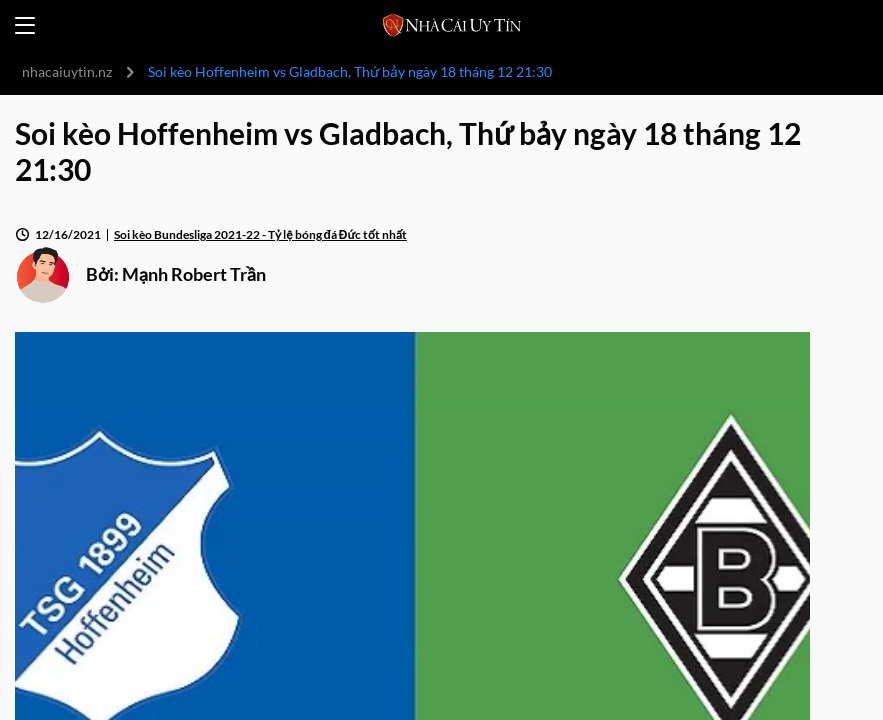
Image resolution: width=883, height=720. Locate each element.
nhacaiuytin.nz (67, 71)
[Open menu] (25, 25)
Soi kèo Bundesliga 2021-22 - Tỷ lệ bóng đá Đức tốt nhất (260, 234)
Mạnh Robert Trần (194, 274)
